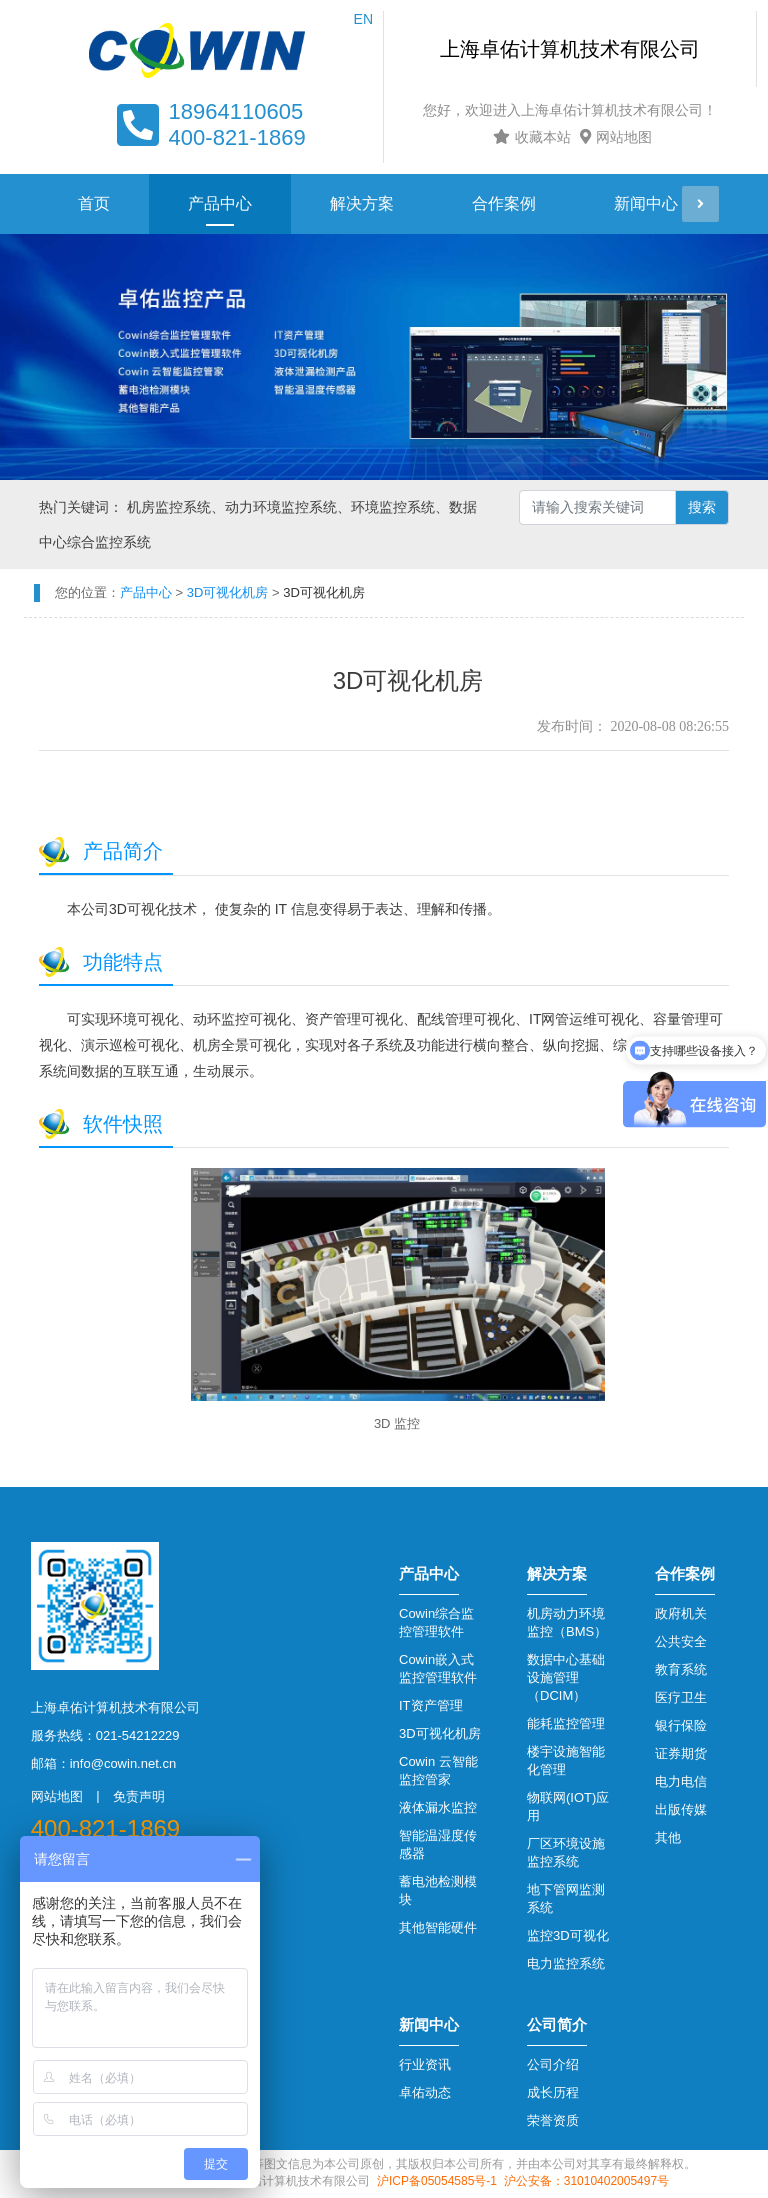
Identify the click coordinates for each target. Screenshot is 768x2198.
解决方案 (362, 203)
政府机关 (681, 1613)
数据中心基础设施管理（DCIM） (566, 1677)
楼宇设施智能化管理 (566, 1760)
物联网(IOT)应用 (568, 1806)
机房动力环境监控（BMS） (567, 1622)
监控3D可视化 (568, 1935)
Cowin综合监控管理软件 (436, 1622)
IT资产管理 (431, 1705)
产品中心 (220, 203)
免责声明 (139, 1796)
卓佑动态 (425, 2092)
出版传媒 (681, 1809)
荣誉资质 (553, 2120)
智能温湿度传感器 (438, 1844)
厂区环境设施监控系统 (566, 1852)
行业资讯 (425, 2064)
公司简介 (557, 2024)
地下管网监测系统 (566, 1898)
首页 (94, 203)
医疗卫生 (681, 1697)
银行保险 (681, 1725)
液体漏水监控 (438, 1807)
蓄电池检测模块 (438, 1890)
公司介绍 (553, 2064)
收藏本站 (529, 137)
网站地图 (613, 137)
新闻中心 (646, 203)
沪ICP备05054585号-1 (437, 2181)
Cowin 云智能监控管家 (438, 1770)
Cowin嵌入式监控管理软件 (438, 1668)
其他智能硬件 (438, 1927)
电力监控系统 (566, 1963)
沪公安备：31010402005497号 (586, 2181)
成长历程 (553, 2092)
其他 (668, 1837)
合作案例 (504, 203)
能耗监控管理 (566, 1723)
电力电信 (681, 1781)
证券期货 (681, 1753)
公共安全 (681, 1641)
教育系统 (681, 1669)
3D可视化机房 (440, 1733)
